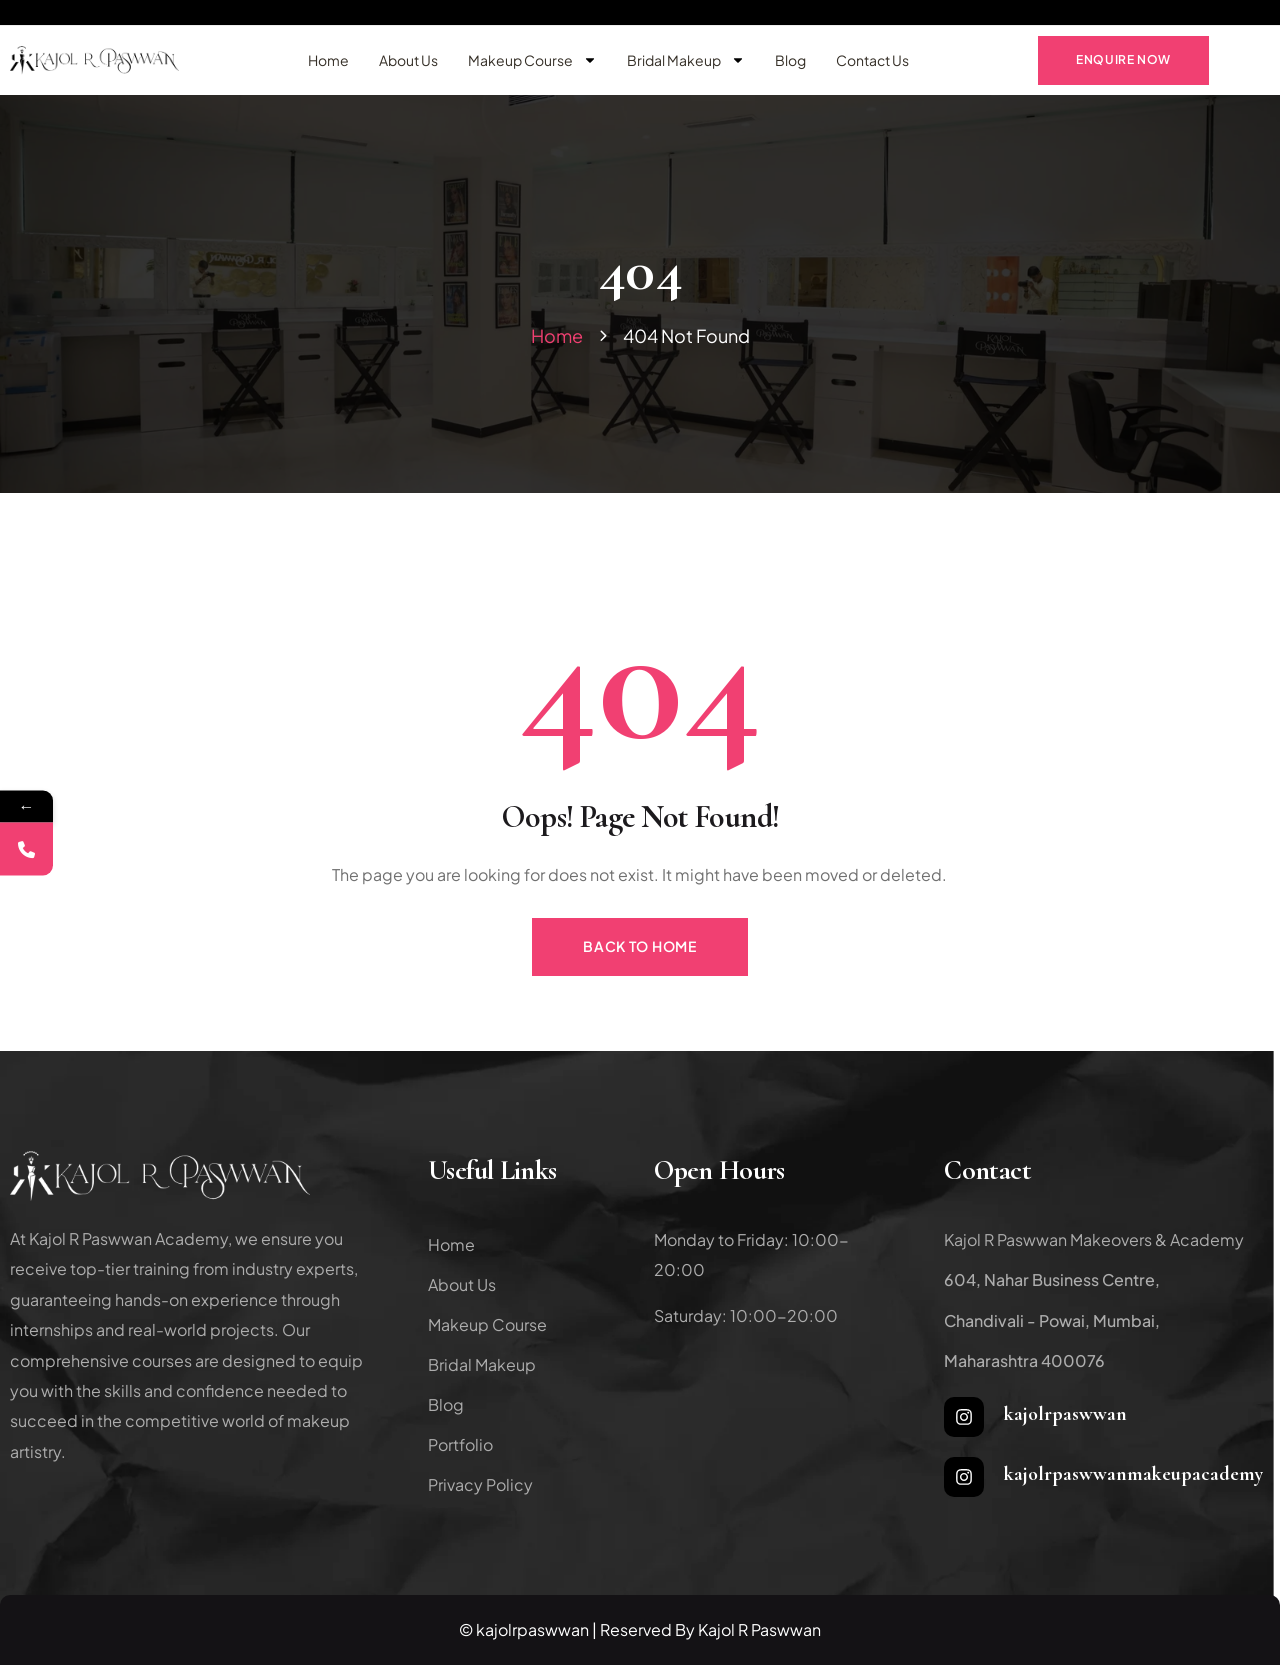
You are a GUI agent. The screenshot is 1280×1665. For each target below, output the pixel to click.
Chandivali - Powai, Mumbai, (1052, 1320)
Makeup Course (532, 60)
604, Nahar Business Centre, (1052, 1279)
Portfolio (460, 1444)
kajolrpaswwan (1065, 1414)
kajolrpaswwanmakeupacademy (1133, 1474)
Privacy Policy (480, 1484)
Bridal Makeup (686, 60)
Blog (790, 60)
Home (328, 60)
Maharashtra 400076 (1024, 1360)
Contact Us (872, 60)
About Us (408, 60)
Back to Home (639, 946)
